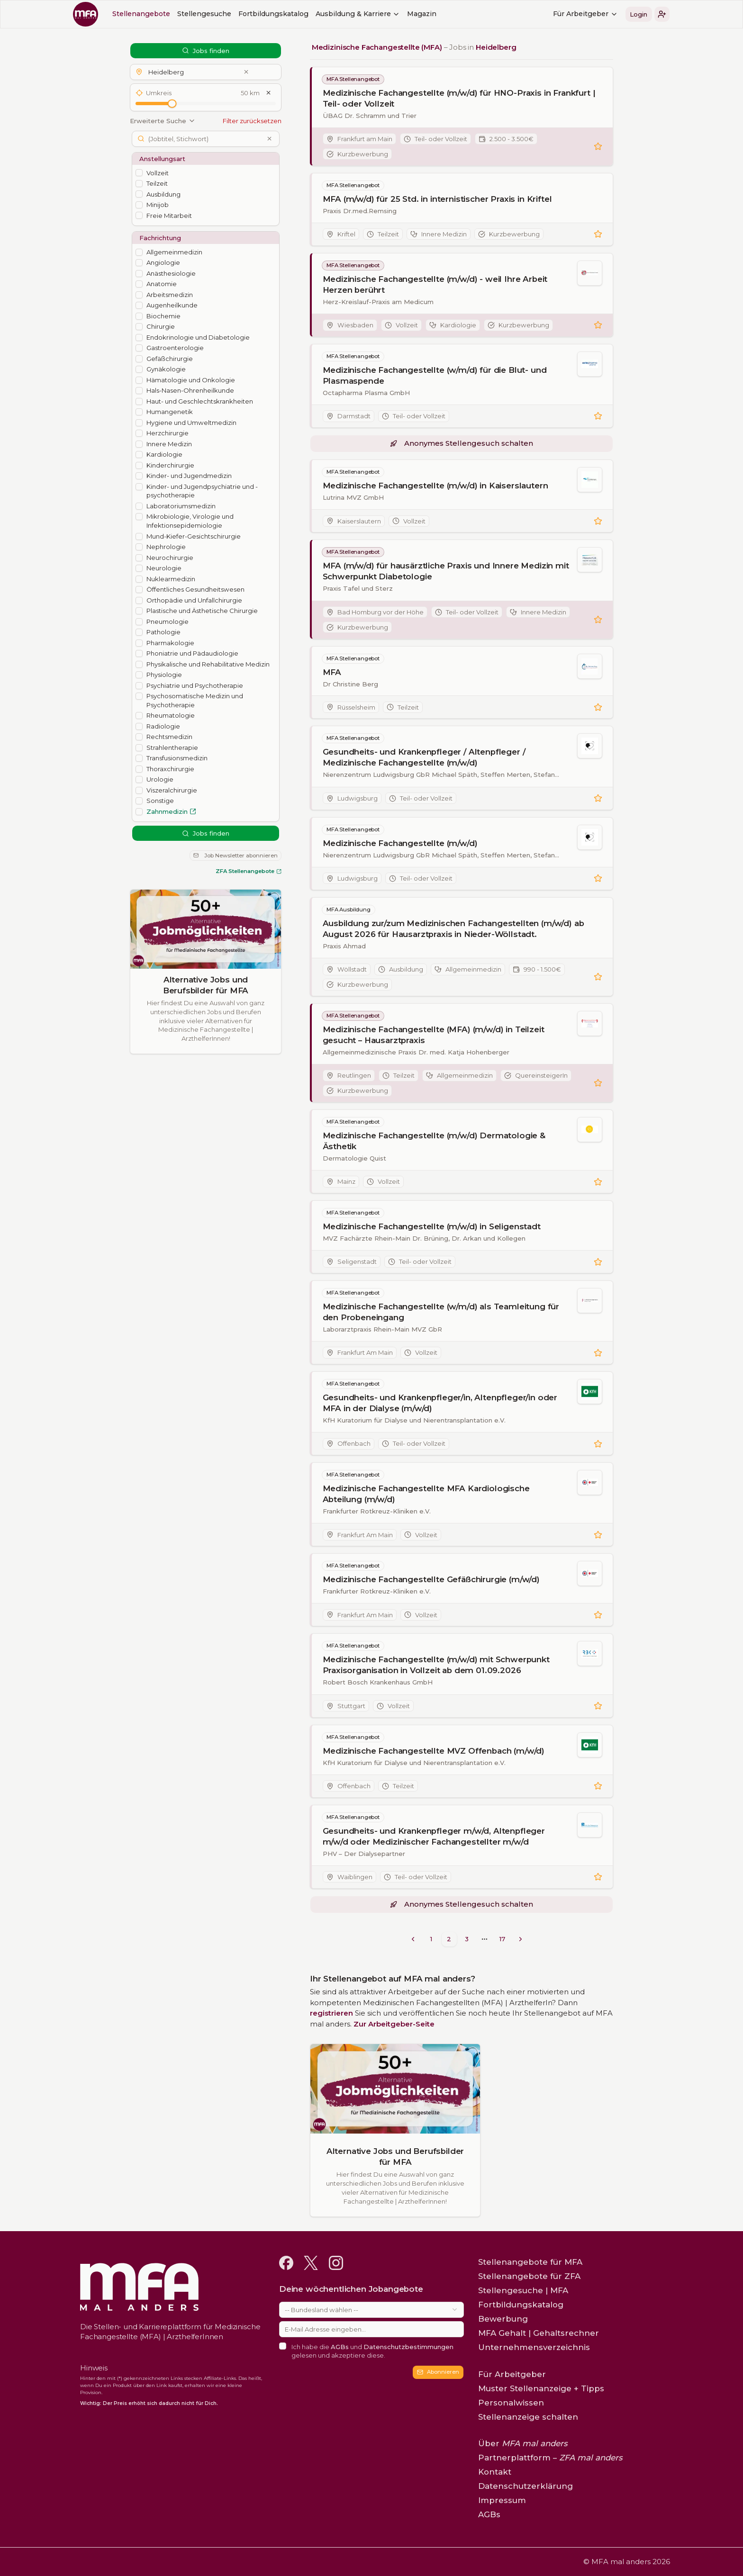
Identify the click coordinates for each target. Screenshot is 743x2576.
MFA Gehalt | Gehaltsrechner (538, 2333)
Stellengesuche (204, 13)
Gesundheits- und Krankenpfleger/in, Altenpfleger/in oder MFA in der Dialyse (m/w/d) (440, 1403)
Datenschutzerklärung (525, 2486)
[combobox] (371, 2310)
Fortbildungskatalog (273, 13)
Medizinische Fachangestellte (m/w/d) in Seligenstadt (432, 1226)
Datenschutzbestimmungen (408, 2347)
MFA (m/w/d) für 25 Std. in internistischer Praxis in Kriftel (437, 199)
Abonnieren (438, 2372)
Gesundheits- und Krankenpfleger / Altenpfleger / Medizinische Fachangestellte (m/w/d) (424, 758)
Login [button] (638, 14)
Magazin (421, 13)
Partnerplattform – (550, 2457)
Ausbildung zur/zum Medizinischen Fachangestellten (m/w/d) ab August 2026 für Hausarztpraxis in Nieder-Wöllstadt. (453, 929)
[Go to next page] (520, 1939)
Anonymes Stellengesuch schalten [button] (461, 443)
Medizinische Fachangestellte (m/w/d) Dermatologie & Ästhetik (434, 1141)
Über (522, 2443)
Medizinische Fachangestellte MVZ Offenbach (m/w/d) (434, 1751)
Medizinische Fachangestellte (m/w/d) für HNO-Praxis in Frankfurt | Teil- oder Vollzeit (459, 98)
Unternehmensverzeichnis (534, 2347)
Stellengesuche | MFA (523, 2290)
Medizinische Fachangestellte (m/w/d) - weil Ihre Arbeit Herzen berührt (435, 284)
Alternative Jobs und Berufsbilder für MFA (206, 984)
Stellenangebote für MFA (530, 2262)
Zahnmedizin (171, 811)
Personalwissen (511, 2402)
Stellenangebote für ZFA (529, 2276)
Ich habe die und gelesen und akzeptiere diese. (372, 2351)
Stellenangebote (141, 13)
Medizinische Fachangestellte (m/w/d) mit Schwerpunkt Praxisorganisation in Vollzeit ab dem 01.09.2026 (436, 1665)
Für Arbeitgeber (585, 13)
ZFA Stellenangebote (248, 871)
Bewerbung (503, 2319)
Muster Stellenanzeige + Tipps (541, 2388)
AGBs (340, 2347)
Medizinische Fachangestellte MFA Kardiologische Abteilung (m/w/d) (426, 1494)
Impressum (502, 2500)
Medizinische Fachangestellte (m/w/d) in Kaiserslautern (435, 486)
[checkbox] (139, 172)
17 (502, 1939)
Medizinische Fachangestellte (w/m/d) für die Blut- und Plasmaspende (435, 375)
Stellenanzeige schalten (528, 2417)
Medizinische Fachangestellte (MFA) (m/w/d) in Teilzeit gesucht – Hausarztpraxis (433, 1035)
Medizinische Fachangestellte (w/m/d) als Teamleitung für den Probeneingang (441, 1312)
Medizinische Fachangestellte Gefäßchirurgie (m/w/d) (431, 1580)
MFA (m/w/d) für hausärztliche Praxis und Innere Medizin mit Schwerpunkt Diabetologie (446, 571)
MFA (332, 672)
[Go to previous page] (413, 1939)
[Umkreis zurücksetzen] (269, 93)
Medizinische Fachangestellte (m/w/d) (400, 843)
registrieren (331, 2013)
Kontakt (494, 2472)
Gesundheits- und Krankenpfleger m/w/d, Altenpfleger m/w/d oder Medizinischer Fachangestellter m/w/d (434, 1836)
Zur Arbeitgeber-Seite (394, 2023)
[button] (662, 14)
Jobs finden (205, 50)
